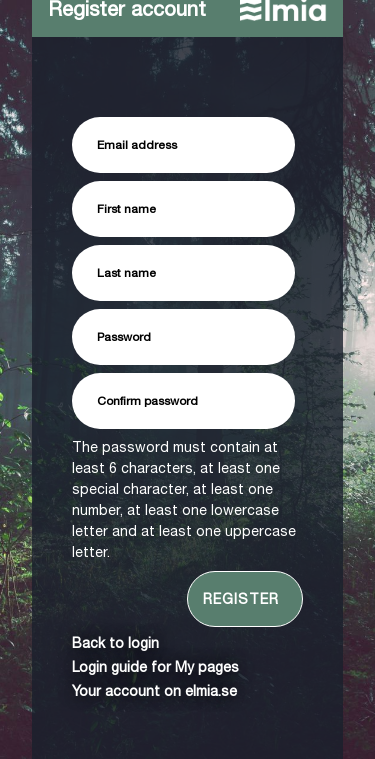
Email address (137, 145)
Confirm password (147, 401)
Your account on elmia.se (154, 691)
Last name (126, 273)
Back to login (115, 643)
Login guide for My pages (155, 667)
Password (124, 337)
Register (241, 599)
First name (126, 209)
